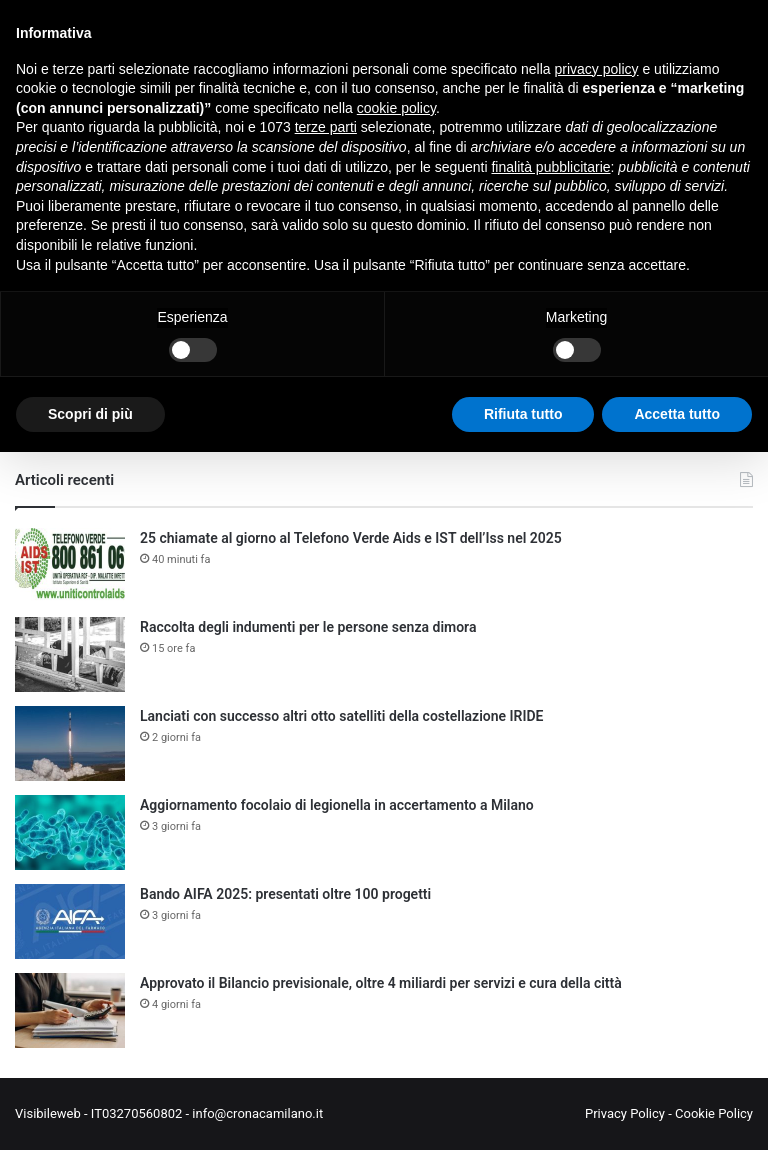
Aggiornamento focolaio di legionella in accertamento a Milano (337, 805)
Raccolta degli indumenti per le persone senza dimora (308, 627)
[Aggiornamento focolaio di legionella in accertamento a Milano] (70, 832)
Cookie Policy (714, 1113)
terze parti (326, 127)
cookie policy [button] (396, 108)
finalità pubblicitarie (550, 167)
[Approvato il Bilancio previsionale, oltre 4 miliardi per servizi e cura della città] (70, 1010)
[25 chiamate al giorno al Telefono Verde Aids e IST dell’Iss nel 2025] (70, 565)
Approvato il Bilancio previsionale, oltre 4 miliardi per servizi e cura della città (381, 983)
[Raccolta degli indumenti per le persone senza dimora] (70, 654)
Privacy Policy (625, 1113)
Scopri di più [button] (90, 414)
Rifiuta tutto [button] (523, 414)
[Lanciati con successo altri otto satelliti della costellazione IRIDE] (70, 743)
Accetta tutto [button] (677, 414)
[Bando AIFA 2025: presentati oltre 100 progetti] (70, 921)
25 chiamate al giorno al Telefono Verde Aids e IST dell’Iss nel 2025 (351, 538)
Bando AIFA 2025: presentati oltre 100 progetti (285, 894)
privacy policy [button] (597, 69)
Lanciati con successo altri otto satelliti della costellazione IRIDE (341, 716)
